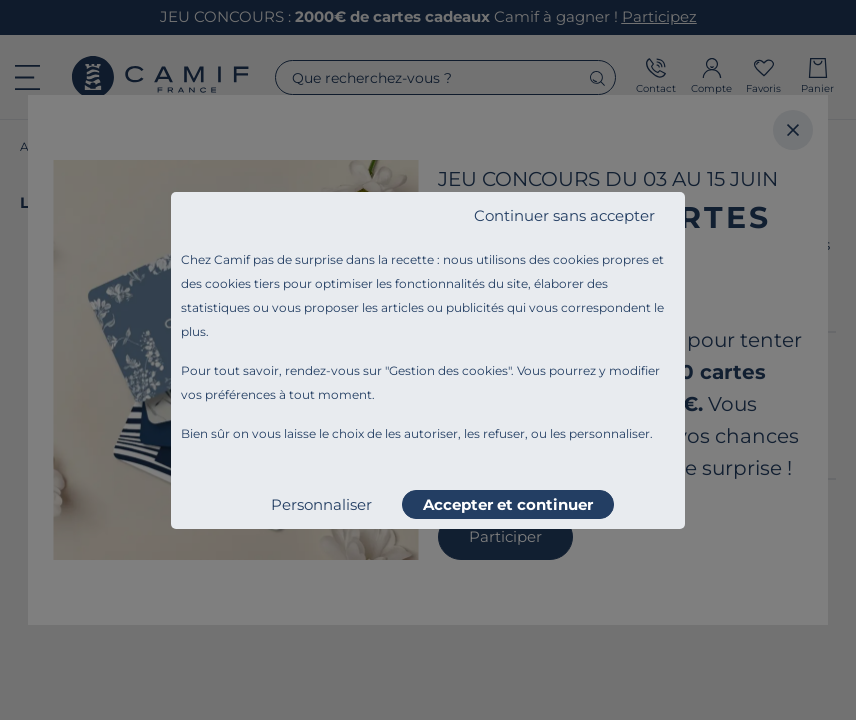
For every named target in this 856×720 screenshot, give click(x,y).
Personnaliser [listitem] (321, 504)
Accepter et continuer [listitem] (508, 504)
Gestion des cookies (448, 370)
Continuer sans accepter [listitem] (564, 215)
